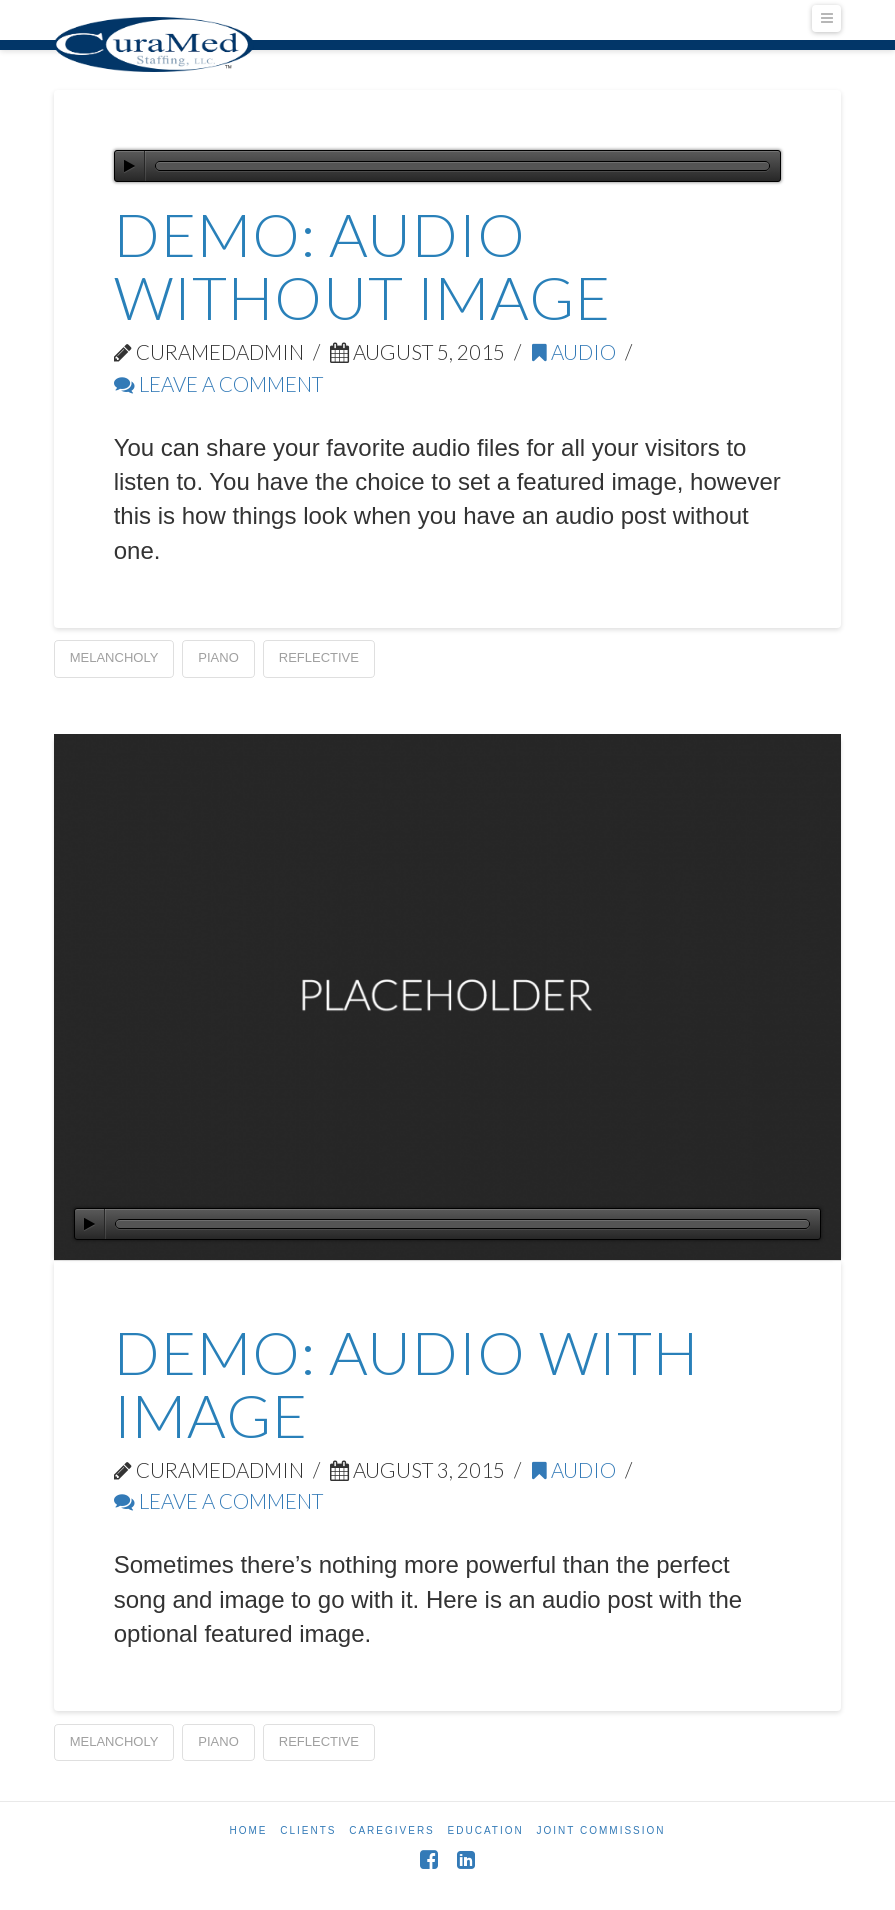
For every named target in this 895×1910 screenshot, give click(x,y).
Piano (218, 657)
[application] (448, 166)
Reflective (319, 657)
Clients (308, 1830)
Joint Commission (601, 1830)
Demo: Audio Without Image (362, 265)
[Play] (130, 166)
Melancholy (114, 657)
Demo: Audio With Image (406, 1383)
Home (248, 1830)
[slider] (463, 166)
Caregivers (392, 1830)
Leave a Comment (218, 384)
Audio (574, 352)
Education (486, 1830)
